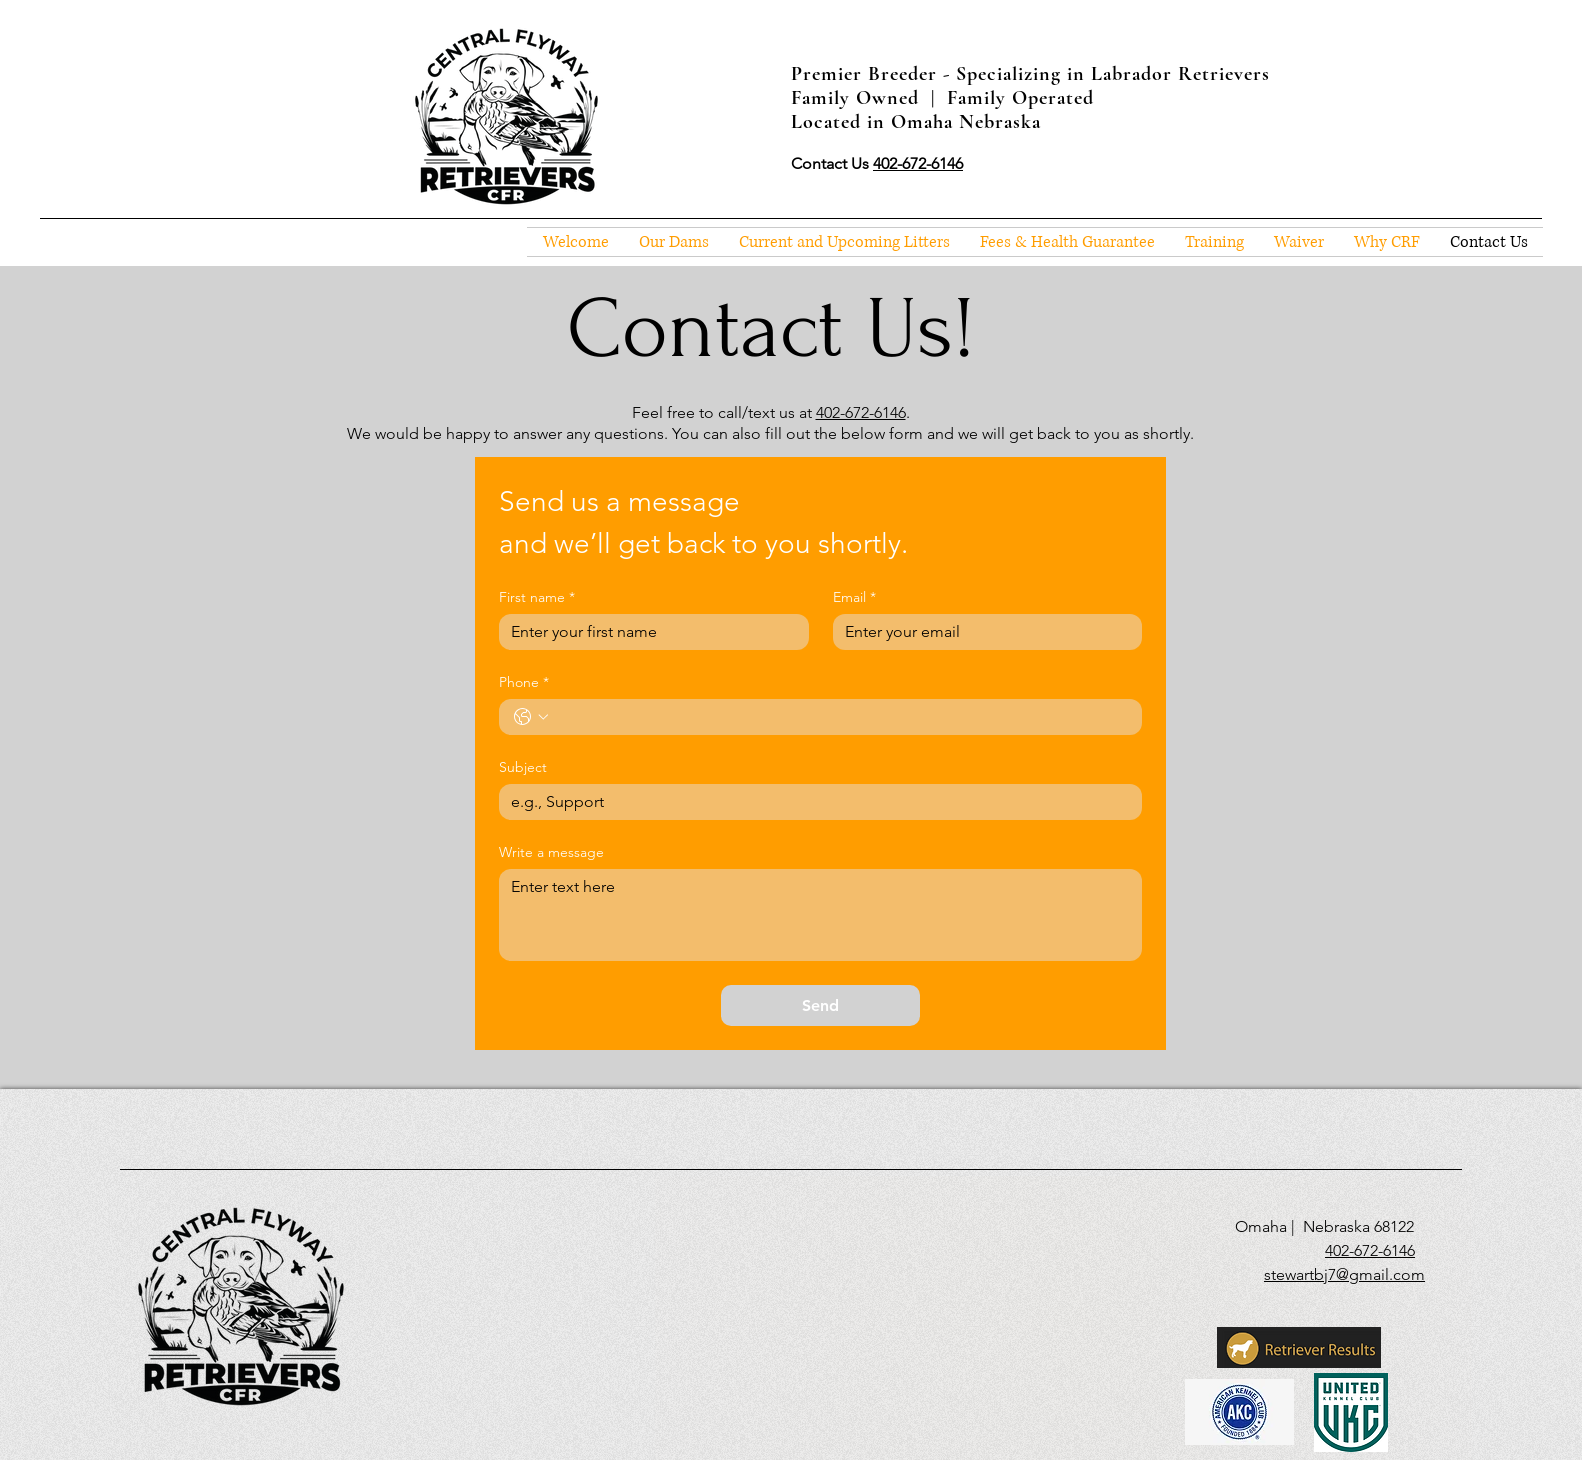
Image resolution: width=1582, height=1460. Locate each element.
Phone (524, 682)
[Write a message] (820, 915)
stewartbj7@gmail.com (1344, 1274)
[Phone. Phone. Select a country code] (531, 717)
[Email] (982, 632)
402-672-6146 (861, 412)
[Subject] (814, 802)
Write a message (551, 852)
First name (537, 597)
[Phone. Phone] (840, 717)
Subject (523, 767)
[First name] (648, 632)
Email (854, 597)
